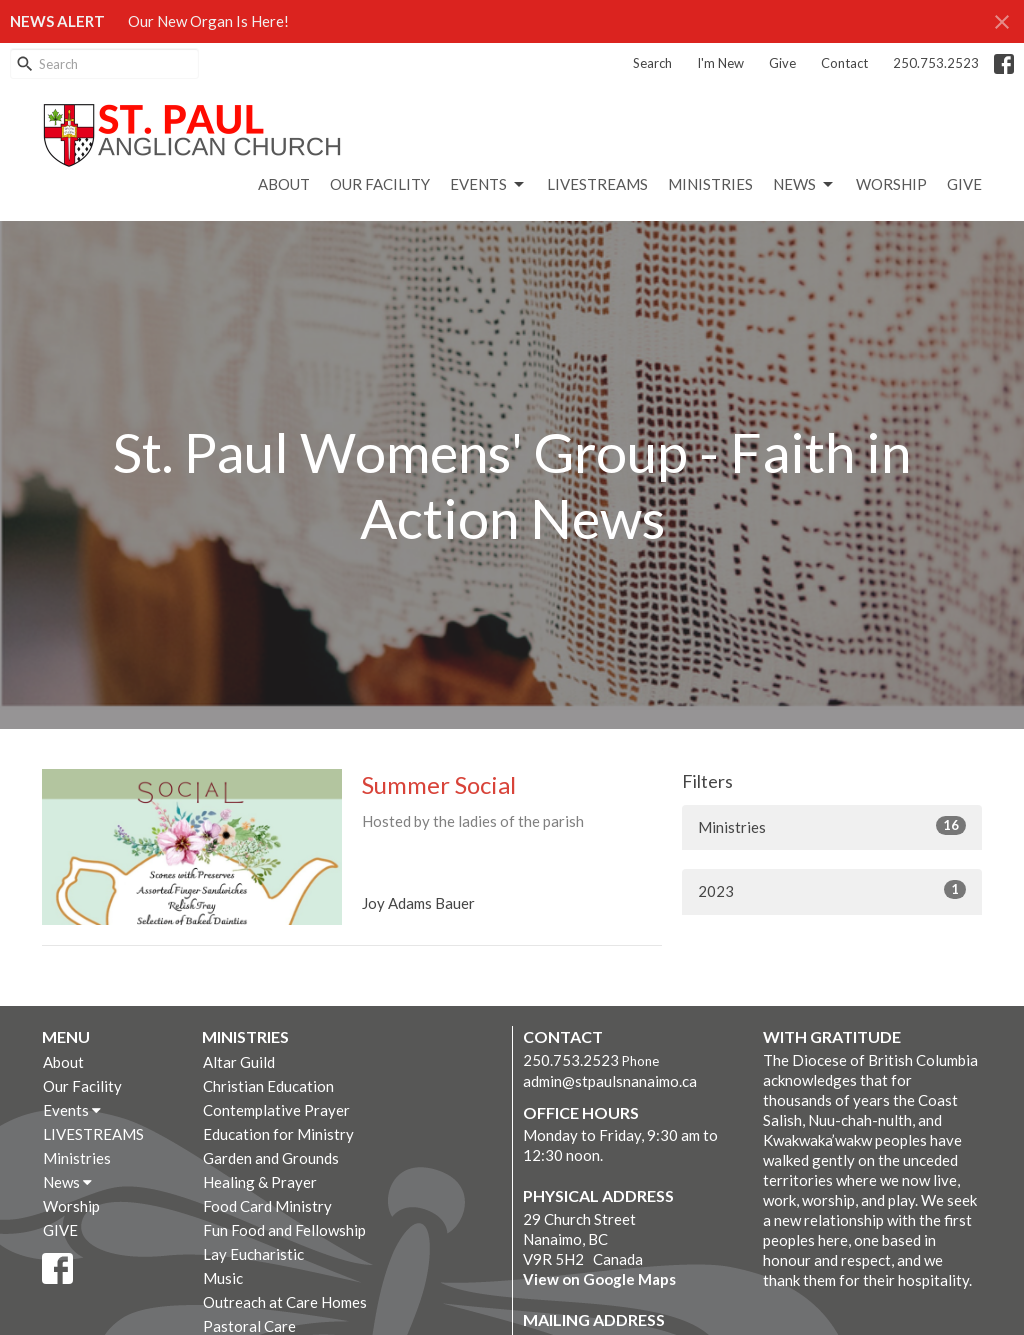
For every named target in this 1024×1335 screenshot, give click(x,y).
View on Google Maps (599, 1279)
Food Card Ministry (267, 1206)
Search (652, 63)
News (804, 185)
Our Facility (380, 184)
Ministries (710, 184)
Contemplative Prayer (276, 1110)
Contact (844, 63)
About (284, 184)
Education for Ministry (278, 1134)
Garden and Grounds (271, 1158)
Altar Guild (239, 1062)
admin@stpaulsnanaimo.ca (610, 1081)
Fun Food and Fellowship (284, 1230)
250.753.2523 (936, 63)
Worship (891, 184)
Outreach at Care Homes (285, 1302)
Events (488, 185)
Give (782, 63)
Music (223, 1278)
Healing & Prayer (260, 1182)
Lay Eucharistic (253, 1254)
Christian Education (268, 1086)
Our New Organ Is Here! (208, 21)
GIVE (964, 184)
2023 (832, 890)
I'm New (720, 63)
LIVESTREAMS (597, 184)
